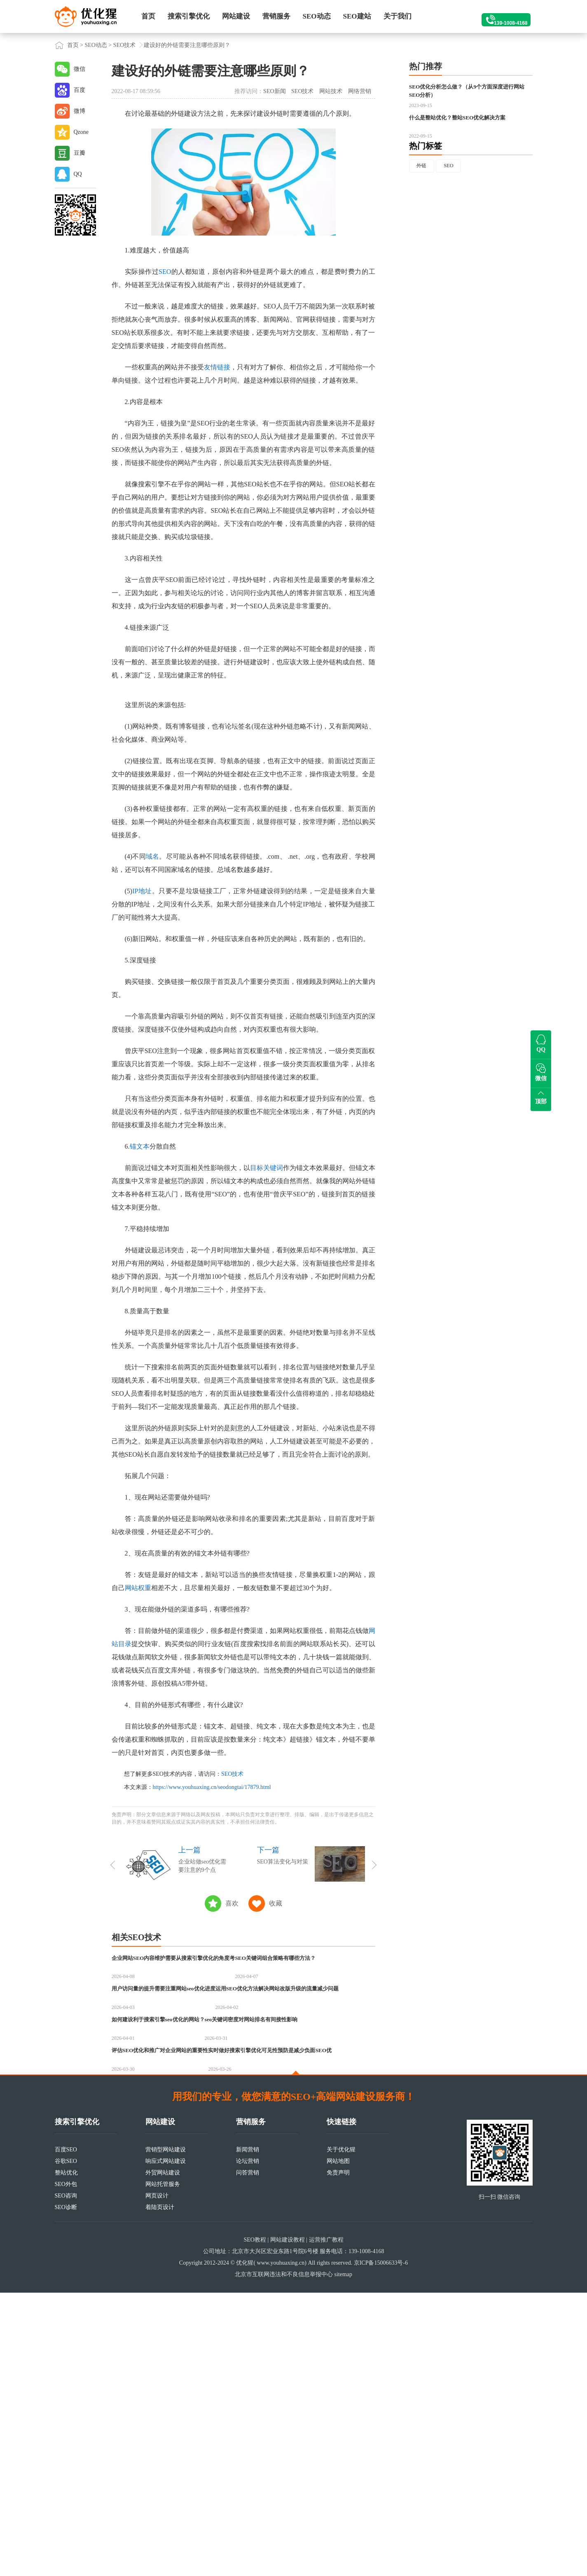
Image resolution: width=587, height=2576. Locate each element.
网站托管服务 (162, 2467)
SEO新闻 (274, 91)
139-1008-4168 (500, 16)
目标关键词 (266, 1167)
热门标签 (425, 188)
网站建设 (236, 16)
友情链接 (217, 367)
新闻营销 (247, 2433)
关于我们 (398, 16)
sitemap (343, 2558)
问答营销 (247, 2456)
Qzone (81, 132)
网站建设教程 (287, 2523)
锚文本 (140, 1146)
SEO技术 (124, 45)
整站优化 (66, 2456)
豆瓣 (79, 153)
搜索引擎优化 (189, 16)
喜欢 (232, 1903)
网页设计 (156, 2479)
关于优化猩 (341, 2433)
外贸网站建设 (162, 2456)
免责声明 (338, 2456)
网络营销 (359, 91)
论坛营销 (247, 2444)
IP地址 (142, 890)
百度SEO (66, 2433)
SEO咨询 (66, 2479)
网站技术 (330, 91)
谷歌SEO (66, 2444)
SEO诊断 (66, 2490)
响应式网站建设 (165, 2444)
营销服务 (276, 16)
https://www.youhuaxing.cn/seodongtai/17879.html (212, 1787)
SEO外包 (66, 2467)
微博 (79, 111)
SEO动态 (317, 16)
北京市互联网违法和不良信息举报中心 (284, 2558)
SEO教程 (254, 2523)
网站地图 (338, 2444)
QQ (78, 174)
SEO (165, 271)
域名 (152, 856)
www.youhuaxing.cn (281, 2546)
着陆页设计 (159, 2490)
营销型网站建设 (165, 2433)
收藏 (275, 1903)
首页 (148, 16)
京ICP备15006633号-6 (381, 2546)
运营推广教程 (326, 2523)
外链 (423, 209)
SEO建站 (357, 16)
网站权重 (138, 1587)
